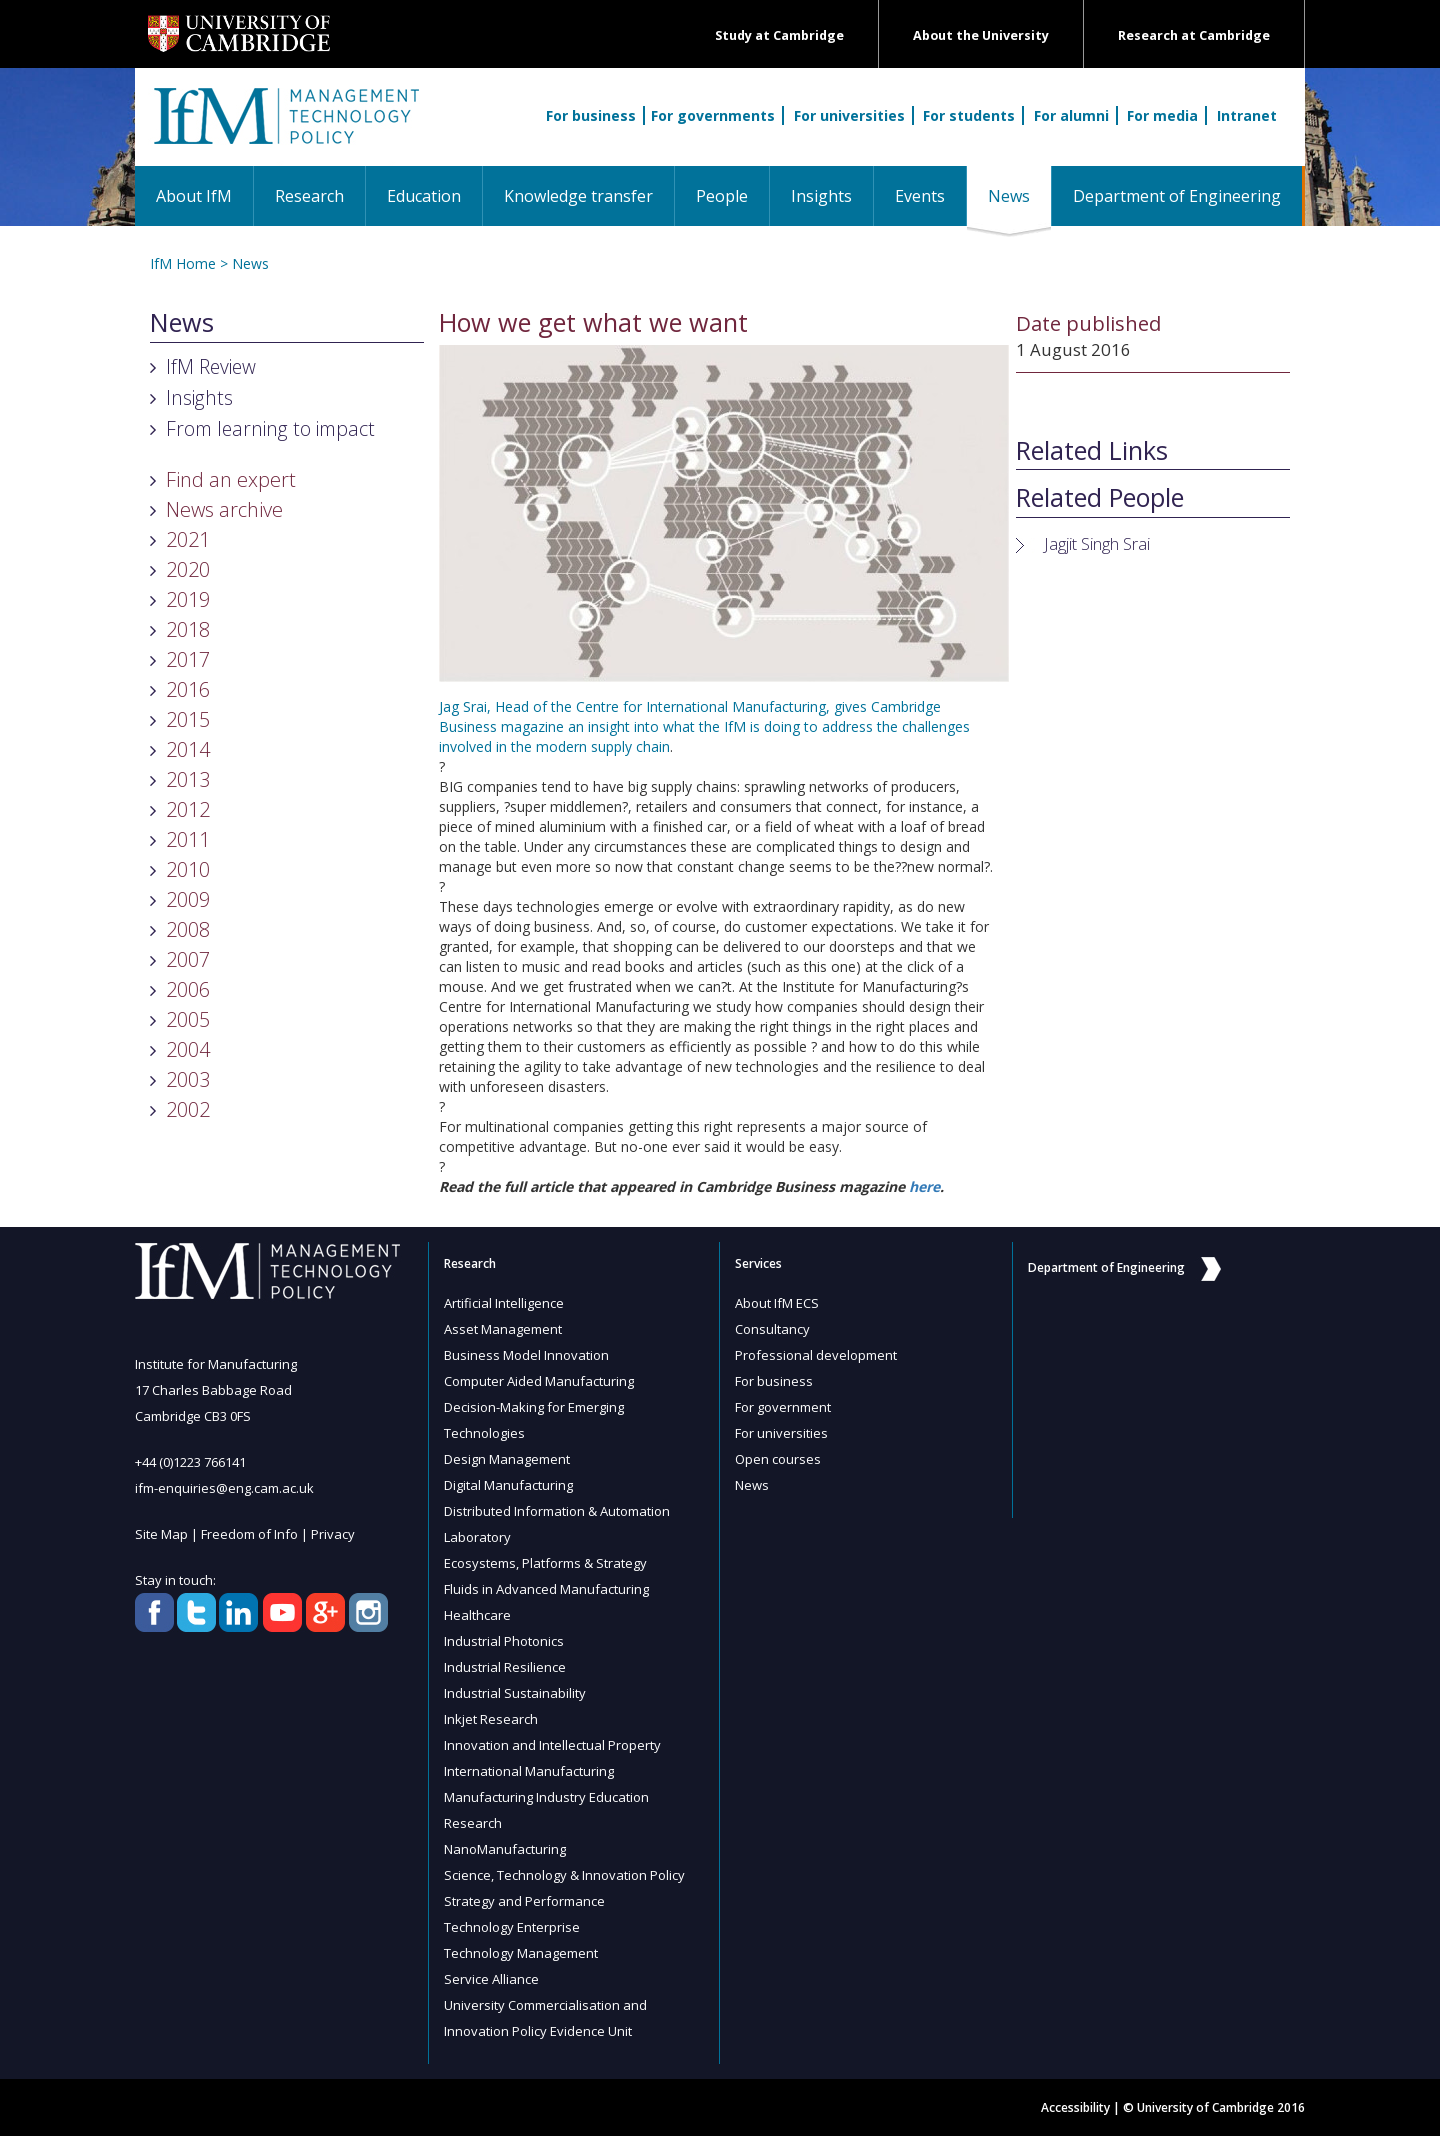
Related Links (1092, 451)
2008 (188, 929)
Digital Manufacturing (508, 1485)
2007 (188, 959)
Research (309, 196)
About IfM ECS (777, 1303)
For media (1162, 115)
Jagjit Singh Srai (1097, 543)
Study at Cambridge (779, 35)
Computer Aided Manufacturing (539, 1381)
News (1019, 195)
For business (591, 115)
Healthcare (477, 1615)
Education (424, 196)
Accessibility (1075, 2107)
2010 (188, 869)
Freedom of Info (249, 1534)
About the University (981, 35)
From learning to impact (270, 428)
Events (920, 196)
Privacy (333, 1534)
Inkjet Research (491, 1719)
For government (783, 1407)
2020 (188, 569)
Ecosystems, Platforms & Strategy (545, 1563)
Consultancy (772, 1329)
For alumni (1071, 115)
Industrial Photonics (504, 1641)
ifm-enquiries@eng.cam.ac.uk (224, 1488)
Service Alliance (491, 1979)
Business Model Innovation (526, 1355)
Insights (821, 196)
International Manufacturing (529, 1771)
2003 (188, 1079)
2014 (188, 749)
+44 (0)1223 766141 (190, 1462)
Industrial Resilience (505, 1667)
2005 (188, 1019)
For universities (849, 115)
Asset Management (503, 1329)
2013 (188, 779)
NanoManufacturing (505, 1849)
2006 (188, 989)
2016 (188, 689)
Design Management (507, 1459)
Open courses (778, 1459)
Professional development (816, 1355)
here (924, 1186)
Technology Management (521, 1953)
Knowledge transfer (578, 196)
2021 (188, 539)
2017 (188, 659)
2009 (188, 899)
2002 (188, 1109)
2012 (188, 809)
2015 (188, 719)
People (722, 196)
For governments (713, 115)
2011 (188, 839)
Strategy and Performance (524, 1901)
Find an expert (231, 479)
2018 (188, 629)
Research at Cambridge (1194, 35)
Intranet (1247, 115)
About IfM (194, 196)
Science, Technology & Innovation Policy (564, 1875)
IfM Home (183, 263)
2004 (188, 1049)
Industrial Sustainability (515, 1693)
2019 (188, 599)
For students (969, 115)
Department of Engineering (1177, 196)
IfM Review (211, 366)
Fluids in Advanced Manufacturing (546, 1589)
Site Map (161, 1534)
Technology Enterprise (512, 1927)
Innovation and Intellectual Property (552, 1745)
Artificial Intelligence (504, 1303)
